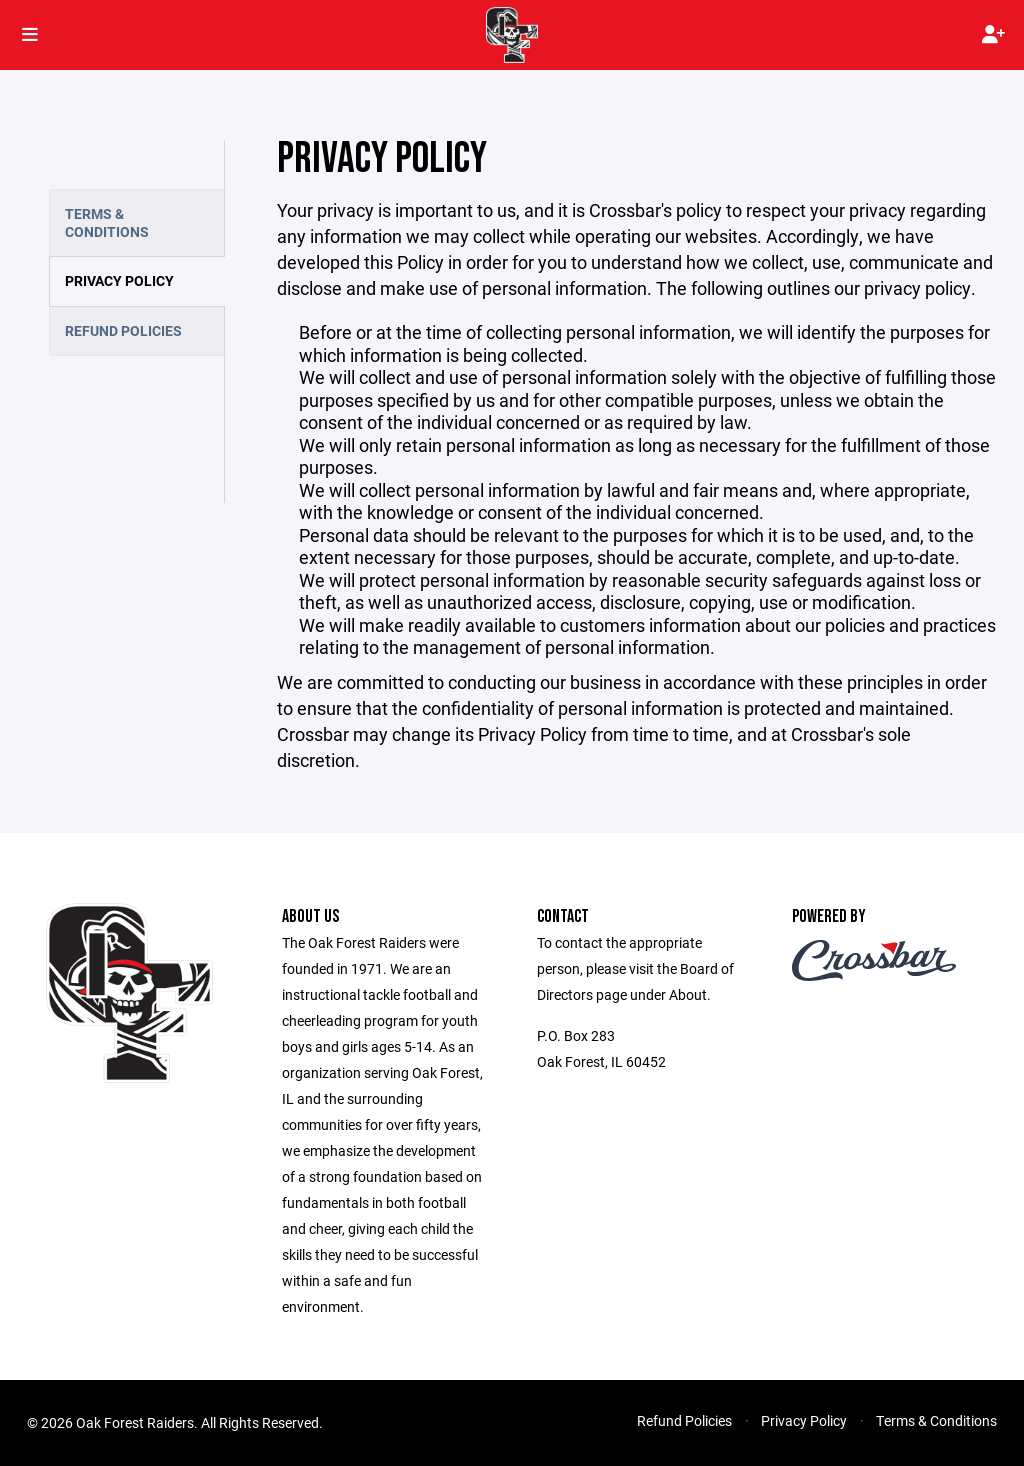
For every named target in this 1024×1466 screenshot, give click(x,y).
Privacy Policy (119, 280)
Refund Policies (123, 330)
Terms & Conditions (107, 222)
